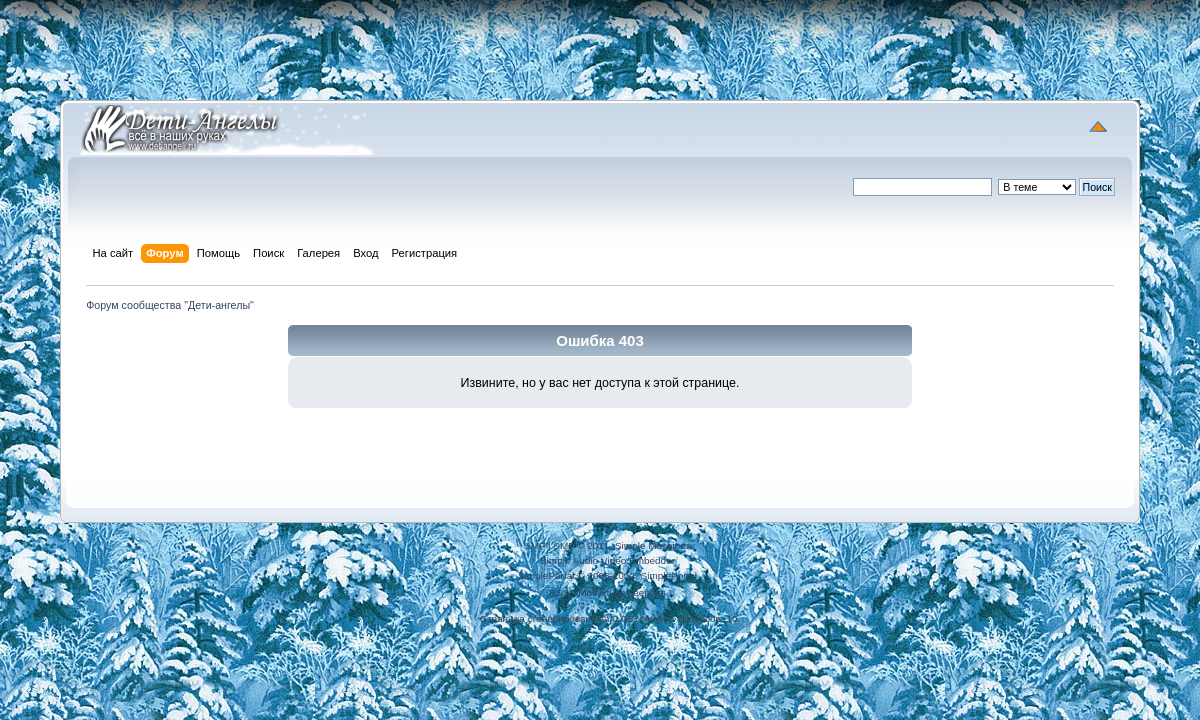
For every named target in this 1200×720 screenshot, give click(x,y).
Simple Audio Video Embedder (607, 560)
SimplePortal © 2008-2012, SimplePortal (607, 575)
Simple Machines (653, 545)
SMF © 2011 (581, 545)
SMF (534, 545)
